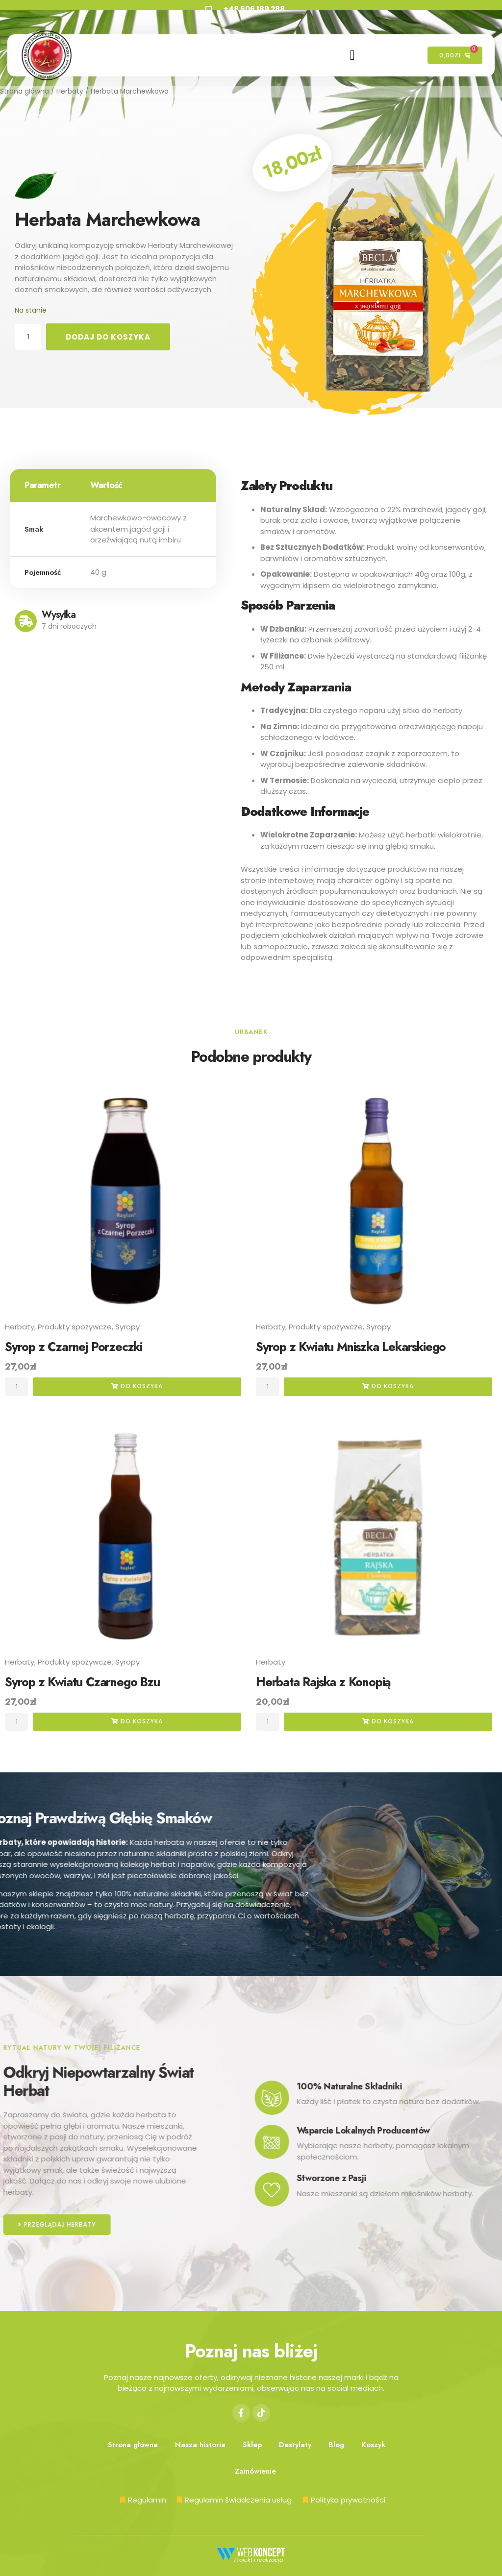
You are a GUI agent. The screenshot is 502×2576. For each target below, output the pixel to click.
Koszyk (373, 2444)
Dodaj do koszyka (108, 337)
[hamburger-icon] (353, 55)
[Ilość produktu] (28, 336)
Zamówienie (255, 2471)
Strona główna (24, 91)
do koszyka (137, 1386)
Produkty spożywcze (75, 1327)
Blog (336, 2444)
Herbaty (69, 91)
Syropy (127, 1327)
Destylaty (295, 2444)
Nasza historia (200, 2444)
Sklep (252, 2444)
